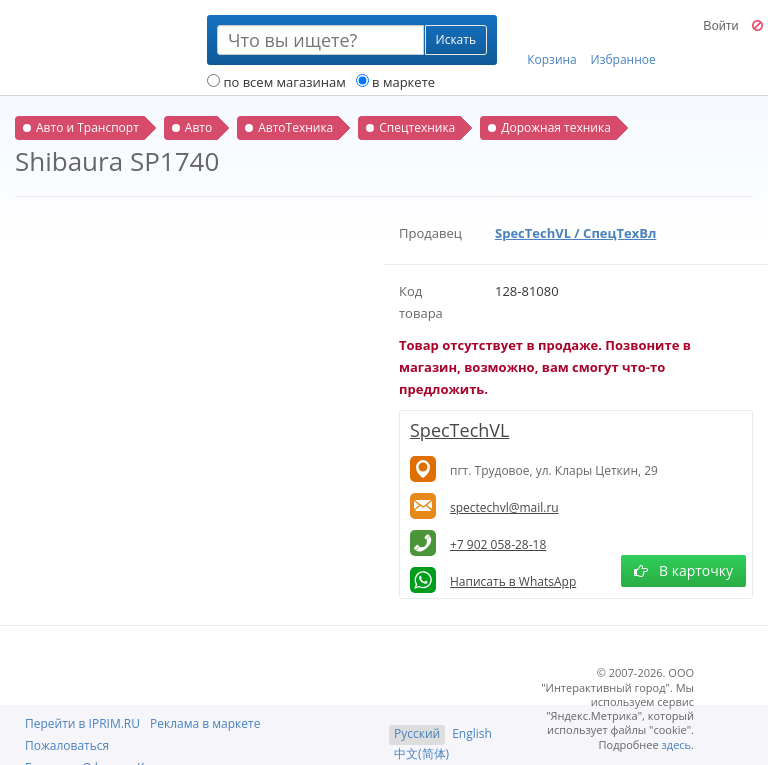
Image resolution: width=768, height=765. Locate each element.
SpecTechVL (459, 430)
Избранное (623, 41)
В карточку (683, 570)
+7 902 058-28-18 (498, 544)
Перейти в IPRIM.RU (82, 723)
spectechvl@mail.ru (504, 507)
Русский (417, 733)
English (472, 733)
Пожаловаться (67, 745)
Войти (720, 26)
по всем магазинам (276, 82)
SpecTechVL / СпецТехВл (575, 233)
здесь (677, 744)
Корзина (552, 41)
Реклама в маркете (205, 723)
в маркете (395, 82)
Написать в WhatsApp (513, 581)
